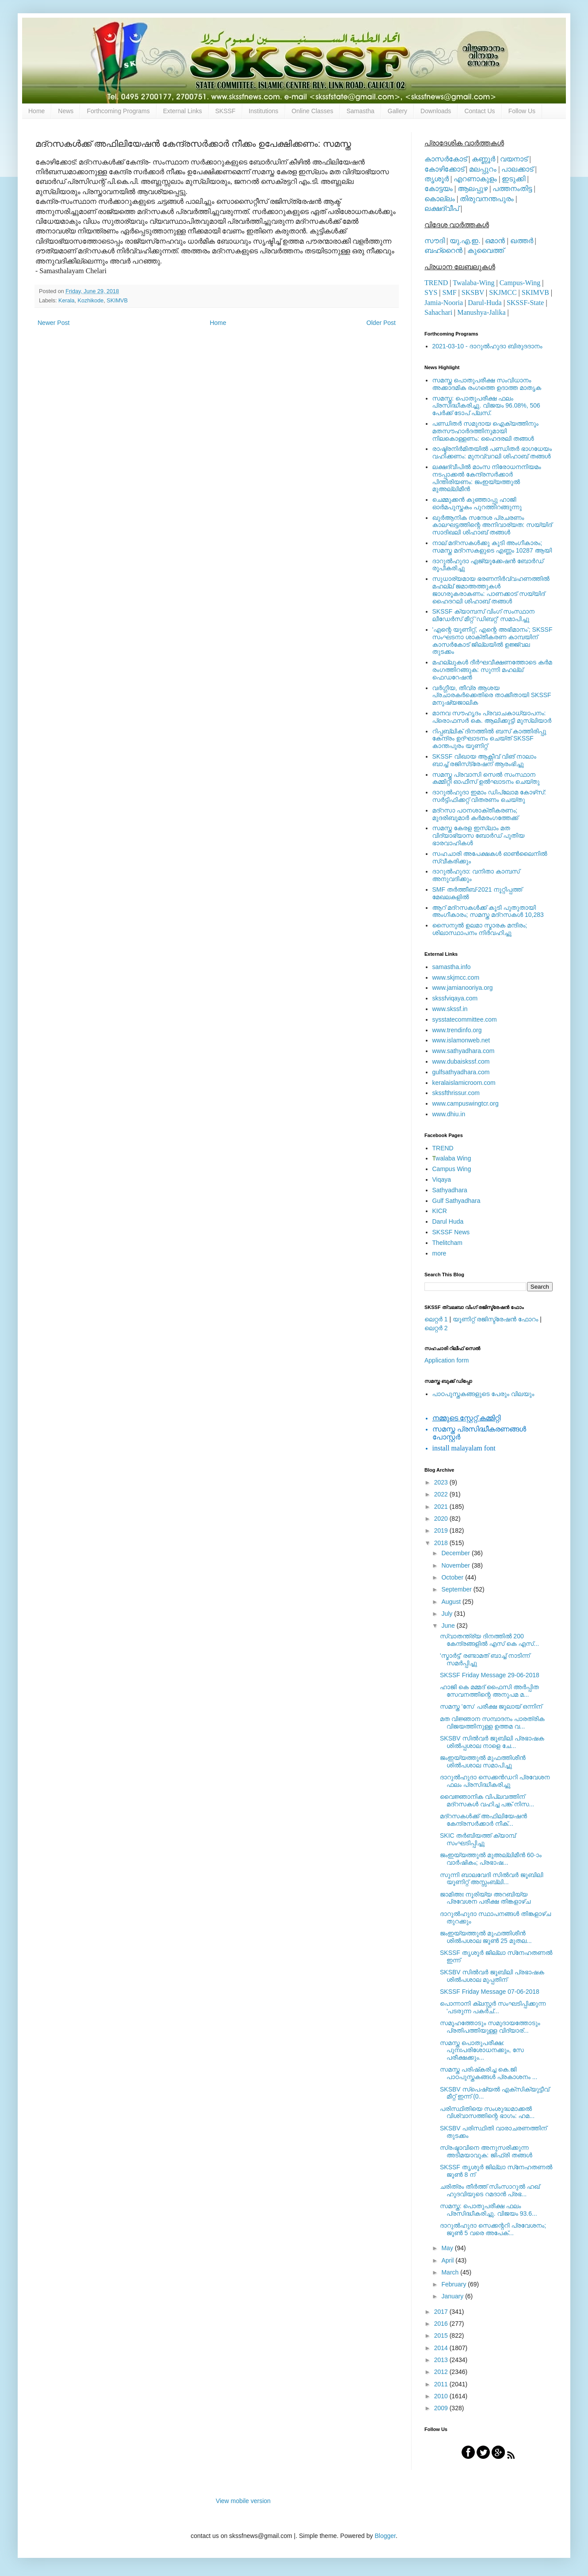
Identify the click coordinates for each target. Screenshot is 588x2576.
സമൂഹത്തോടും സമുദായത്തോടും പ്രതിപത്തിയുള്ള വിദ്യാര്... (490, 2026)
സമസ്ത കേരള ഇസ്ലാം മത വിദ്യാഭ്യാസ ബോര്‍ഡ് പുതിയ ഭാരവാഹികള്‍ (478, 835)
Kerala (66, 301)
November (456, 1565)
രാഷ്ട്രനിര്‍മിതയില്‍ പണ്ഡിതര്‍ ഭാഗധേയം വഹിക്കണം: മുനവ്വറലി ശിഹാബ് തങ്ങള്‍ (492, 452)
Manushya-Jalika (481, 312)
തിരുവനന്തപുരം (487, 198)
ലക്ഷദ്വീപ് (441, 208)
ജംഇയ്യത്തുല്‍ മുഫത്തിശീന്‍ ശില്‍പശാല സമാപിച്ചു (483, 1761)
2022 (442, 1494)
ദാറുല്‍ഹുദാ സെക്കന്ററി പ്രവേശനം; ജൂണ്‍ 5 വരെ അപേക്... (493, 2229)
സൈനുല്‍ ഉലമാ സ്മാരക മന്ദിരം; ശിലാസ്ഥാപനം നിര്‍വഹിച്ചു (479, 929)
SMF (450, 292)
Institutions (264, 110)
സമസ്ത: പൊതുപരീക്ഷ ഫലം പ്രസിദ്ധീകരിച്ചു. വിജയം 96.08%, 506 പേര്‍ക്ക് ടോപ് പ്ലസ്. (486, 406)
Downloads (435, 110)
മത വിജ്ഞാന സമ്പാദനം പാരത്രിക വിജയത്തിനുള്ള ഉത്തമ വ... (492, 1722)
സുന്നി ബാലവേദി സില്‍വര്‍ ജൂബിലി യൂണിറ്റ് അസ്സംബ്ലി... (491, 1878)
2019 (442, 1530)
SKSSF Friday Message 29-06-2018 (489, 1675)
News (65, 110)
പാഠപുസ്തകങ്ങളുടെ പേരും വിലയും (483, 1393)
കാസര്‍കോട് (445, 159)
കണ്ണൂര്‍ (483, 159)
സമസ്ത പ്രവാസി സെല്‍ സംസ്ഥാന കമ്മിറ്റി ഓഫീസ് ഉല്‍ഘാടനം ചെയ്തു (486, 778)
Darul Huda (448, 1221)
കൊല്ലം (439, 198)
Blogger (384, 2535)
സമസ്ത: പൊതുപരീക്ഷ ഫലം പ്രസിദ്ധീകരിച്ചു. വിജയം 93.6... (488, 2209)
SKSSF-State (525, 302)
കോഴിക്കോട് (444, 169)
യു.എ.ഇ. (465, 240)
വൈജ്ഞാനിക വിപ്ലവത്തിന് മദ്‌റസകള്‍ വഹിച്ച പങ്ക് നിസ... (487, 1800)
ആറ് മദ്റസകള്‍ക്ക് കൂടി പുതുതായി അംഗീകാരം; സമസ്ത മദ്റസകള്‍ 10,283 (488, 911)
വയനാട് (513, 159)
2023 (442, 1482)
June (448, 1625)
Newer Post (53, 322)
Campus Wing (451, 1168)
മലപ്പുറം (482, 169)
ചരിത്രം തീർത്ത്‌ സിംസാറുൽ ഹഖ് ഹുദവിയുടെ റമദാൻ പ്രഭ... (490, 2190)
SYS (430, 292)
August (451, 1601)
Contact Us (479, 110)
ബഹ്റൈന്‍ (443, 250)
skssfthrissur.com (456, 1092)
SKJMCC (502, 292)
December (456, 1553)
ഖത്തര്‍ (521, 240)
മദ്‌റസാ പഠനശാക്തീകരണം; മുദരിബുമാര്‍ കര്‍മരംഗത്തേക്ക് (475, 814)
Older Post (381, 322)
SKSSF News (451, 1232)
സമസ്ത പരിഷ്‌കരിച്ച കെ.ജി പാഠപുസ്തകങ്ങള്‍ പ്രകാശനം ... (488, 2073)
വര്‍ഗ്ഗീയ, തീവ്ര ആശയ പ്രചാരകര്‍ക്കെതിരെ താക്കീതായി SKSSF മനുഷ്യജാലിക (491, 695)
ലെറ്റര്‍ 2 (436, 1328)
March (450, 2272)
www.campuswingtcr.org (465, 1103)
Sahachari (438, 312)
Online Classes (312, 110)
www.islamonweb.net (461, 1040)
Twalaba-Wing (473, 282)
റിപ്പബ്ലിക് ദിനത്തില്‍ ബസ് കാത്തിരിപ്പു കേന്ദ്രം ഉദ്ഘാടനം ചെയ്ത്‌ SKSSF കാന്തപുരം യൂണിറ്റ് (489, 739)
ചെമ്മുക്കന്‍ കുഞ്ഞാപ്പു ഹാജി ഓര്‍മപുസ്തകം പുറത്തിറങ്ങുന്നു (477, 503)
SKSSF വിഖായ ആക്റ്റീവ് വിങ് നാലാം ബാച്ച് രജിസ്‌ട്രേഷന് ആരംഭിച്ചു (484, 760)
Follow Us (521, 110)
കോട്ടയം (438, 188)
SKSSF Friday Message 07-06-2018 (489, 1991)
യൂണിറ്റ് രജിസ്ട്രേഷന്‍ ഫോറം (495, 1319)
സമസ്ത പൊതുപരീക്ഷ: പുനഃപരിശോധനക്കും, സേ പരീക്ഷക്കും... (482, 2050)
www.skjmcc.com (456, 977)
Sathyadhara (449, 1190)
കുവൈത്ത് (485, 250)
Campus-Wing (520, 282)
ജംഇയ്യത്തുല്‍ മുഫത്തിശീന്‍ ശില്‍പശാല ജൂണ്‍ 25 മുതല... (486, 1937)
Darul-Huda (484, 302)
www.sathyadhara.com (463, 1050)
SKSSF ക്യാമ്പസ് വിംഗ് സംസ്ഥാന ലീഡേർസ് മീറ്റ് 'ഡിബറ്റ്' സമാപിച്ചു (483, 615)
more (439, 1253)
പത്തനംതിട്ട (512, 188)
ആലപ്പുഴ (473, 188)
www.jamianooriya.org (462, 987)
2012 (442, 2371)
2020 (442, 1518)
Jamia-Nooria (443, 302)
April (448, 2260)
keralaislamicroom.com (464, 1082)
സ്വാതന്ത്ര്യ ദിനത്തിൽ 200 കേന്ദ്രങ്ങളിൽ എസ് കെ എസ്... (489, 1640)
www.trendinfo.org (457, 1030)
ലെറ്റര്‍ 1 (436, 1319)
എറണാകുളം (475, 179)
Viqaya (441, 1179)
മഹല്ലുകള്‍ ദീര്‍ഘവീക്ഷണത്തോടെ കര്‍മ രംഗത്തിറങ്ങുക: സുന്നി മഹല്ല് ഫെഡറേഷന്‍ (492, 670)
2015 (442, 2335)
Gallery (397, 110)
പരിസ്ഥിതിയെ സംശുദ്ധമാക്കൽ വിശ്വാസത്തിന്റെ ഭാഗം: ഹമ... (487, 2112)
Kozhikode (91, 301)
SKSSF (225, 110)
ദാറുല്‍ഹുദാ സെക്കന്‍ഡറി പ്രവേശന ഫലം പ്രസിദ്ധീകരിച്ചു (495, 1781)
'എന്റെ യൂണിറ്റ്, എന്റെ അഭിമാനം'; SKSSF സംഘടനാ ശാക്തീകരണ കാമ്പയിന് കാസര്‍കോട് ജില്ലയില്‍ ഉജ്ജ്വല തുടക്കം (492, 640)
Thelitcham (447, 1242)
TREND (436, 282)
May (447, 2248)
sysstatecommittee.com (464, 1019)
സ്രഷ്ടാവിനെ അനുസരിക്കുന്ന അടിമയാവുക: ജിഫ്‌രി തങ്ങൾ (486, 2151)
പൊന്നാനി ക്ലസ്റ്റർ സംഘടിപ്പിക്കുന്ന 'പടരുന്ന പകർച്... (493, 2007)
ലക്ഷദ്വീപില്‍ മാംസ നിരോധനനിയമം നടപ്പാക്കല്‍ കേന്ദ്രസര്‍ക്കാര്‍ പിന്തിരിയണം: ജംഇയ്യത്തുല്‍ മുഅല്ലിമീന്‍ (486, 477)
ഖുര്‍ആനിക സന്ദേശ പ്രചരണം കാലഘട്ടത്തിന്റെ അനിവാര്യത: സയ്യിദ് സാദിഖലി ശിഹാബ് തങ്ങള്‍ (492, 525)
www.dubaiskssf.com (461, 1061)
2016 (442, 2323)
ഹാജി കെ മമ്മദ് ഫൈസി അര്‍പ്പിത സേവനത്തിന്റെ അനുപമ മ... (489, 1690)
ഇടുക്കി (513, 179)
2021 (442, 1506)
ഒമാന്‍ (495, 240)
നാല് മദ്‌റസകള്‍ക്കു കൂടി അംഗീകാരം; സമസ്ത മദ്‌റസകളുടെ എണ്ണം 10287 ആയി (492, 546)
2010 (442, 2396)
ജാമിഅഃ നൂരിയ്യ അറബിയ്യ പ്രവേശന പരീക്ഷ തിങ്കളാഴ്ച (485, 1898)
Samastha (360, 110)
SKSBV (473, 292)
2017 (442, 2311)
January (453, 2296)
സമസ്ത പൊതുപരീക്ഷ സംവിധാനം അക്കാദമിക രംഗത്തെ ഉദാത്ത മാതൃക (487, 384)
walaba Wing (451, 1158)
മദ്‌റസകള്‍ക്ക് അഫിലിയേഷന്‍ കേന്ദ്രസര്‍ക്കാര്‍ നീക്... (483, 1820)
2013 (442, 2359)
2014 (442, 2347)
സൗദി (434, 240)
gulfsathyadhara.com (461, 1072)
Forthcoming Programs (118, 110)
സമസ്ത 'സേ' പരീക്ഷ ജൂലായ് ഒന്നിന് (491, 1706)
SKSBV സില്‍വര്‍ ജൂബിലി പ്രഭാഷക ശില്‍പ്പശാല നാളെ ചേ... (492, 1742)
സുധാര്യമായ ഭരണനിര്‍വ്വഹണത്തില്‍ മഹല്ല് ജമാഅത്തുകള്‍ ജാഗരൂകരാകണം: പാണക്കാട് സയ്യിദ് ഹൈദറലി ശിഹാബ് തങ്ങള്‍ (491, 589)
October (453, 1577)
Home (36, 110)
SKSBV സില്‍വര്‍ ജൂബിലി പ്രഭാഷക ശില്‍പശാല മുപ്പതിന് (492, 1976)
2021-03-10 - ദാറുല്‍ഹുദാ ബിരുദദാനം (487, 346)
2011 (442, 2384)
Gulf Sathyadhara (456, 1200)
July (447, 1613)
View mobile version (243, 2500)
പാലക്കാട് (517, 169)
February (454, 2284)
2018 (442, 1542)
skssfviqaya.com (455, 998)
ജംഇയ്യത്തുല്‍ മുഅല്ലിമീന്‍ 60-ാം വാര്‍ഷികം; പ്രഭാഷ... (491, 1858)
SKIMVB (117, 301)
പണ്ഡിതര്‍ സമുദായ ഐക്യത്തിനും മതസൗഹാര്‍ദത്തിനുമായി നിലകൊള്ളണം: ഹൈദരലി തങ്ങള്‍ (485, 431)
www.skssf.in (450, 1008)
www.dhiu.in (449, 1114)
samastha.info (451, 966)
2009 (442, 2408)
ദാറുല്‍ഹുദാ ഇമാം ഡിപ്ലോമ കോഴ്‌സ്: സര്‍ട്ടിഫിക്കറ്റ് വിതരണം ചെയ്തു (489, 796)
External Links (182, 110)
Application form (446, 1360)
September (457, 1589)
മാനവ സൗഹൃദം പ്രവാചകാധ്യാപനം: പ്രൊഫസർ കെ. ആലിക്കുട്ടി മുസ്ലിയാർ (492, 717)
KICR (439, 1210)
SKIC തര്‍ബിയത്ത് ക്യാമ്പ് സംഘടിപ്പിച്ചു (477, 1839)
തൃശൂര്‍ (436, 179)
